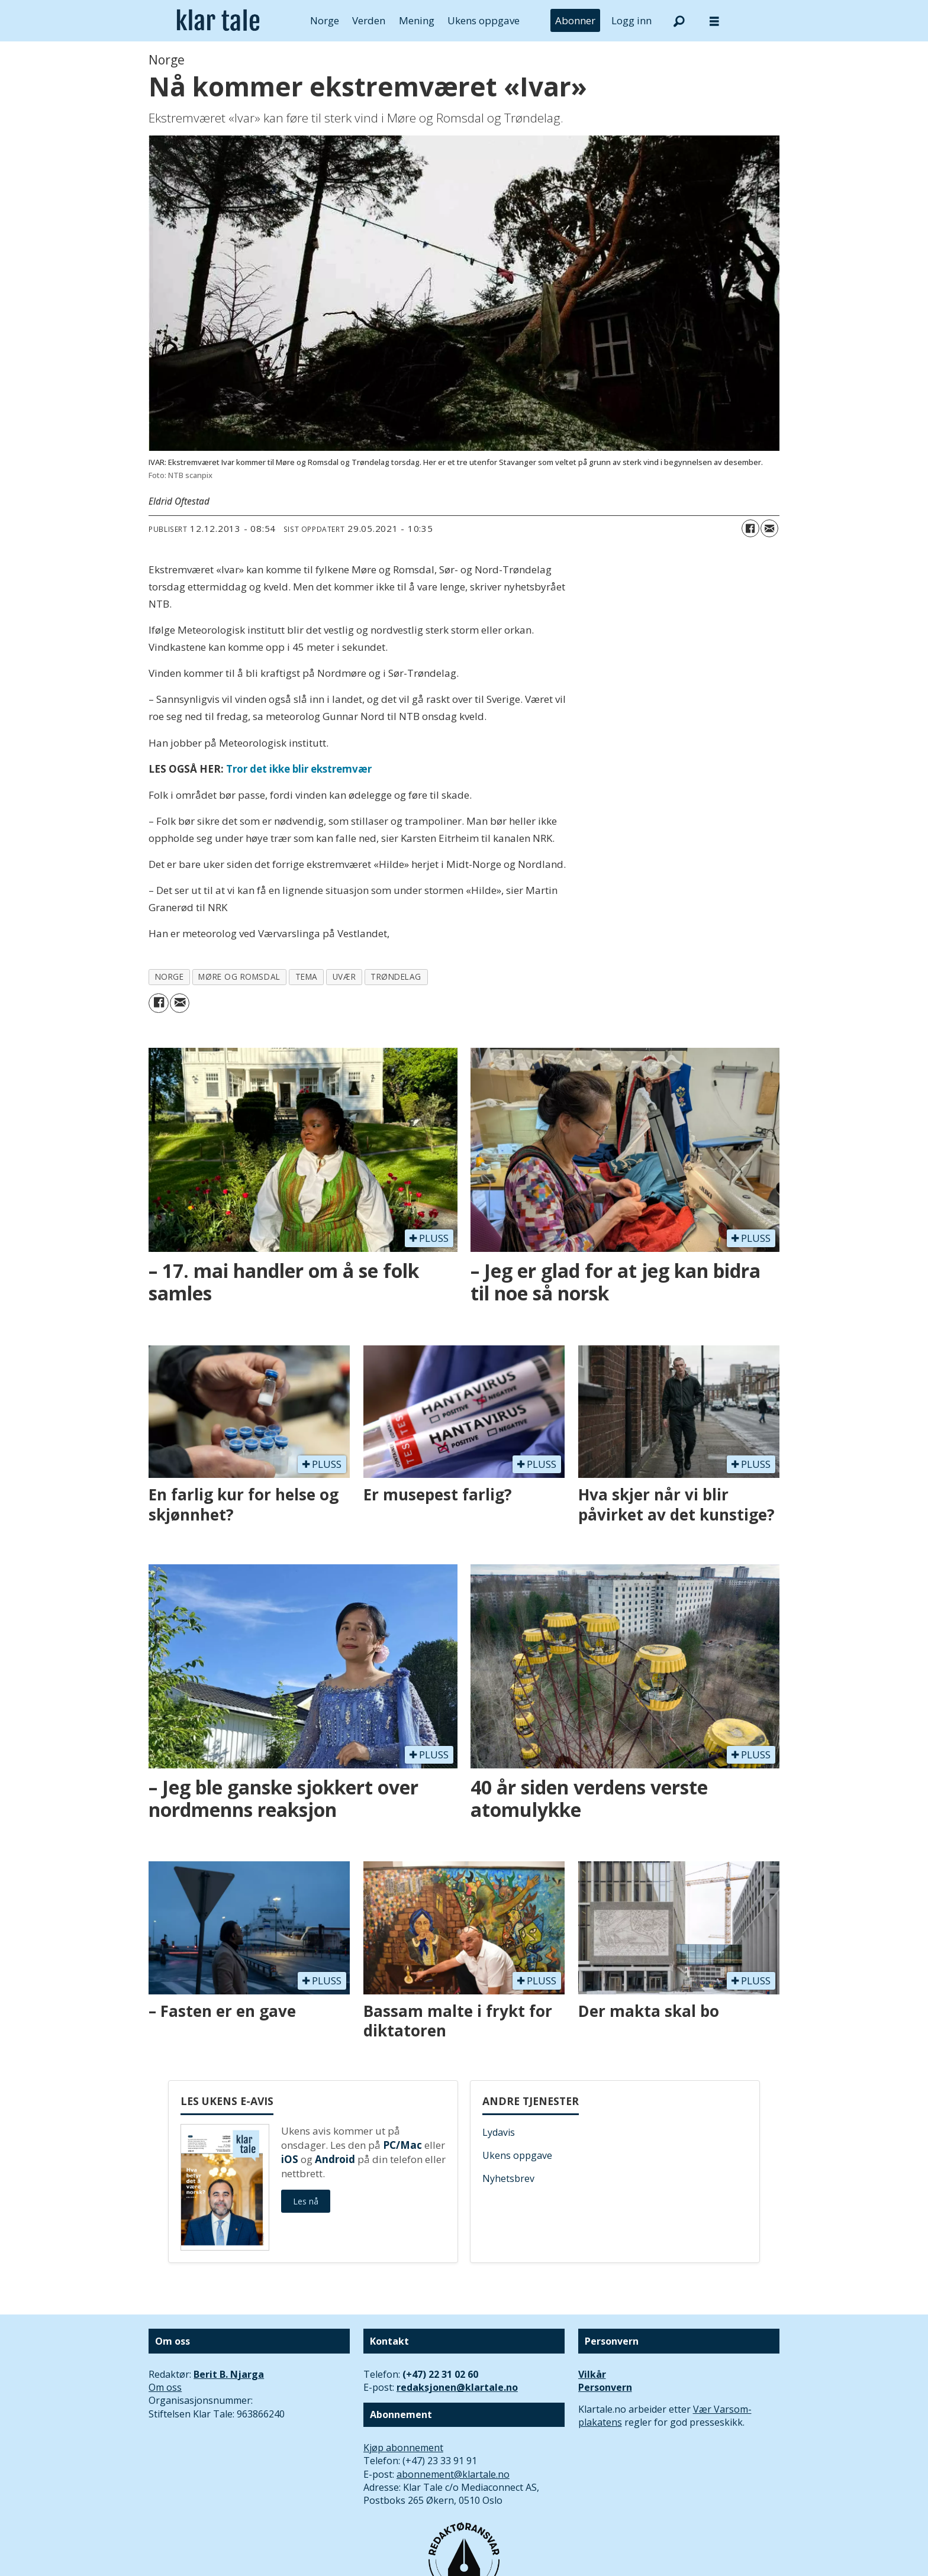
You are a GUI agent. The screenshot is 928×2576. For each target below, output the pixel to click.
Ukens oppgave (483, 20)
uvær (344, 976)
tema (306, 976)
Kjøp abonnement (403, 2447)
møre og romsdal (239, 976)
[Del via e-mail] (769, 528)
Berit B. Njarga (229, 2374)
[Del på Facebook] (750, 528)
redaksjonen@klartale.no (457, 2387)
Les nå (305, 2201)
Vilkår (592, 2374)
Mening (416, 20)
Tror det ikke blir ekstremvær (299, 769)
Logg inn (631, 20)
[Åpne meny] (714, 21)
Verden (368, 20)
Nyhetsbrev (508, 2178)
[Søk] (679, 20)
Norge (324, 20)
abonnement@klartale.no (453, 2474)
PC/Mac (402, 2145)
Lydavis (498, 2132)
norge (169, 976)
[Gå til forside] (218, 20)
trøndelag (395, 976)
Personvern (605, 2387)
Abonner (575, 20)
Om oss (165, 2387)
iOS (289, 2159)
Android (335, 2159)
